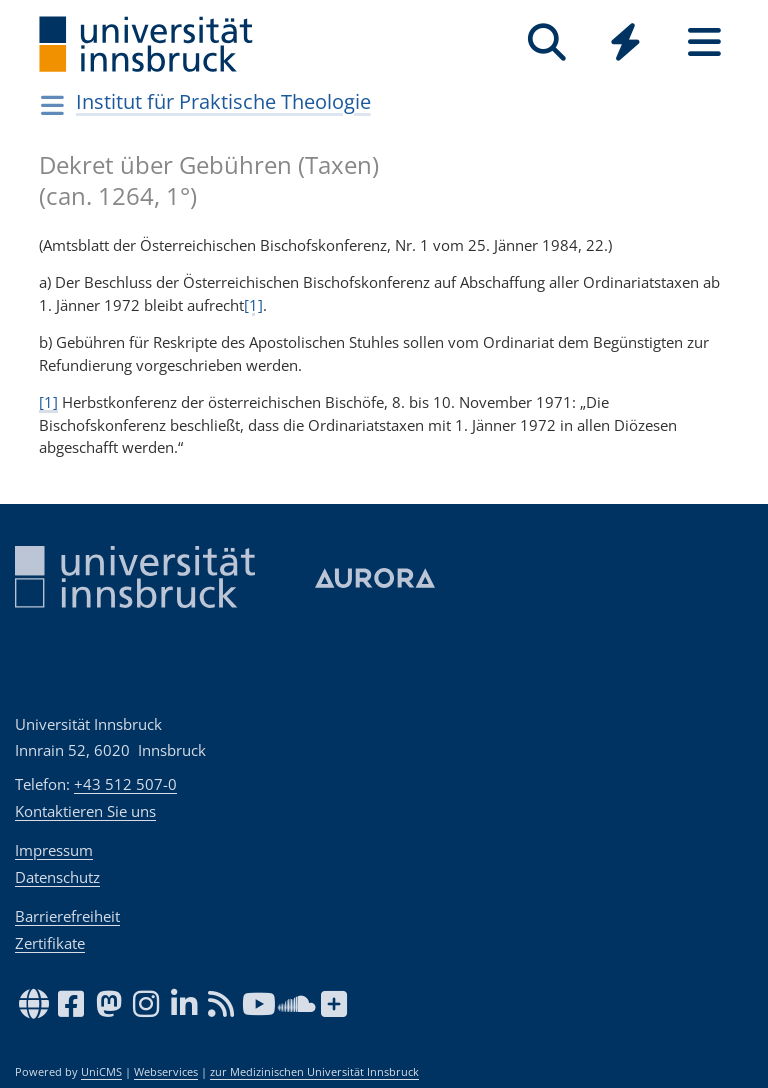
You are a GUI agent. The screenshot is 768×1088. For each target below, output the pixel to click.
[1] (253, 305)
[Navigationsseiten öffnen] (52, 105)
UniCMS (101, 1072)
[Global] (625, 44)
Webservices (166, 1072)
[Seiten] (704, 42)
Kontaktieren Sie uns (85, 811)
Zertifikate (50, 943)
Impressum (54, 850)
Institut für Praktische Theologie (223, 101)
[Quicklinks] (625, 42)
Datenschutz (57, 877)
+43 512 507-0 (125, 784)
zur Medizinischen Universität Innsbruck (314, 1072)
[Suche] (546, 42)
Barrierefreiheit (67, 916)
